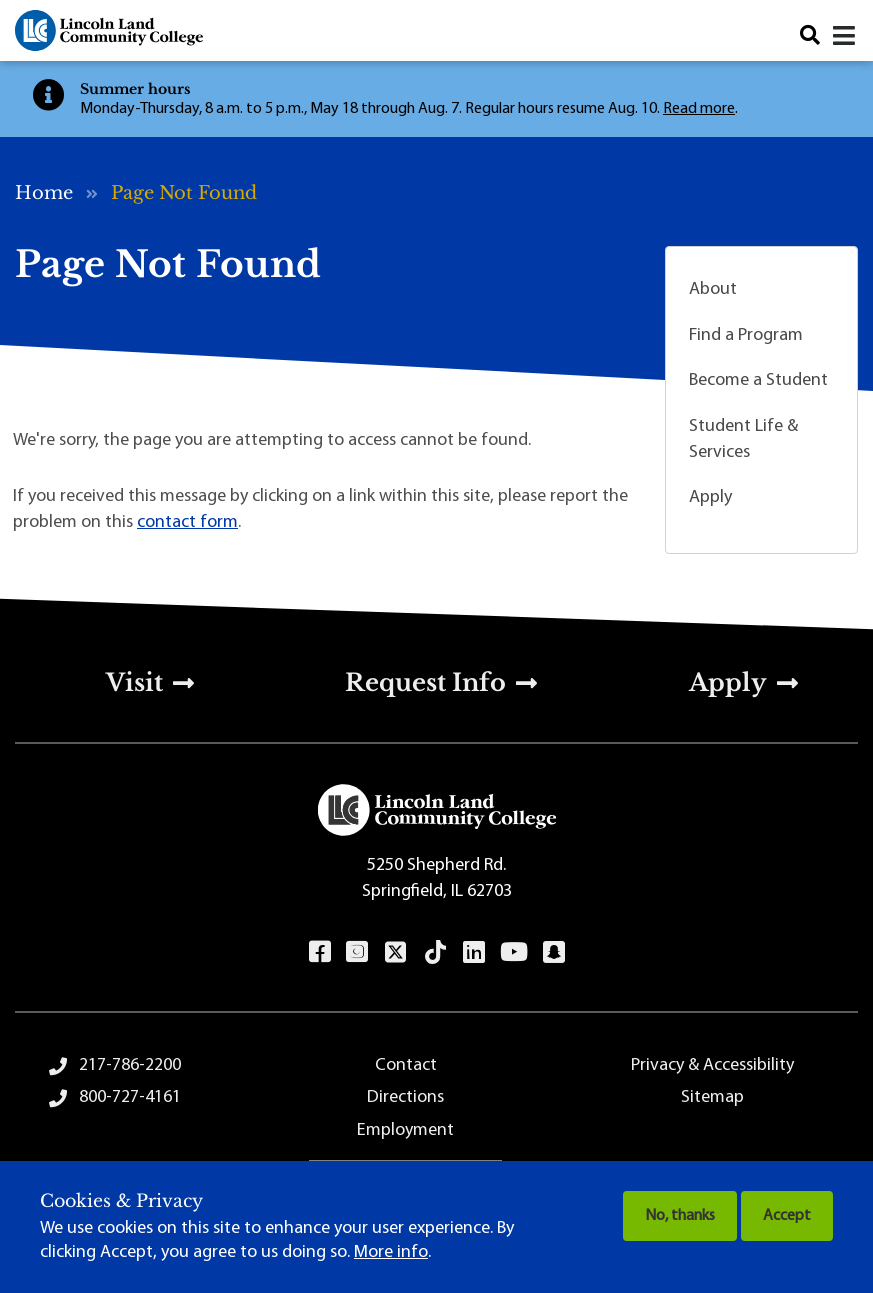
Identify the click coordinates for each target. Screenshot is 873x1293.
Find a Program (746, 335)
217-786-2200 (130, 1065)
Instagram (356, 952)
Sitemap (712, 1097)
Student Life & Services (743, 439)
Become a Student (758, 380)
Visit (134, 682)
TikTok (435, 952)
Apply (710, 497)
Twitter (395, 952)
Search (810, 35)
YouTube (513, 952)
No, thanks (680, 1216)
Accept (787, 1216)
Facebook (319, 952)
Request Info (425, 682)
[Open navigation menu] (845, 36)
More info (391, 1252)
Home (44, 193)
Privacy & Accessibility (712, 1065)
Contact (406, 1065)
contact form (187, 522)
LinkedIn (473, 952)
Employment (405, 1130)
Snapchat (553, 952)
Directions (405, 1097)
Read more (699, 109)
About (713, 289)
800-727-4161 (130, 1097)
